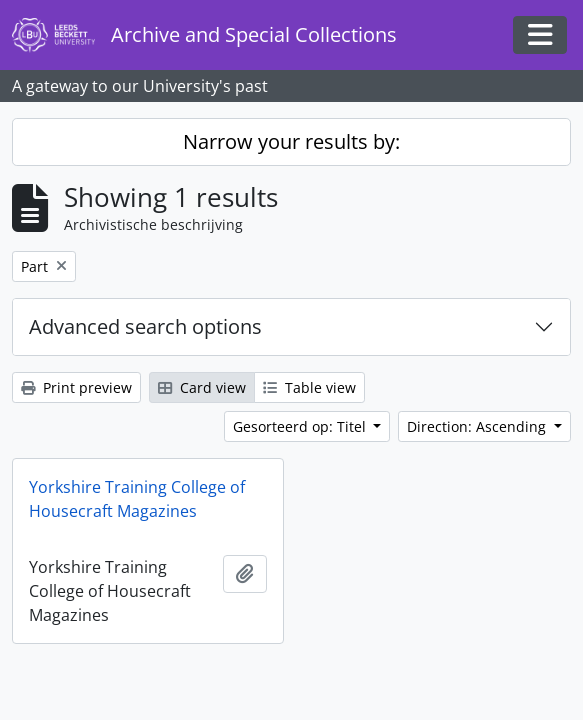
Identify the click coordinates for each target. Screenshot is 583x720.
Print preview (76, 387)
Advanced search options (145, 326)
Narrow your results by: (291, 141)
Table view (309, 387)
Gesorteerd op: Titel (301, 426)
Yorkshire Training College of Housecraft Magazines (137, 499)
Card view (202, 387)
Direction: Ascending (478, 426)
